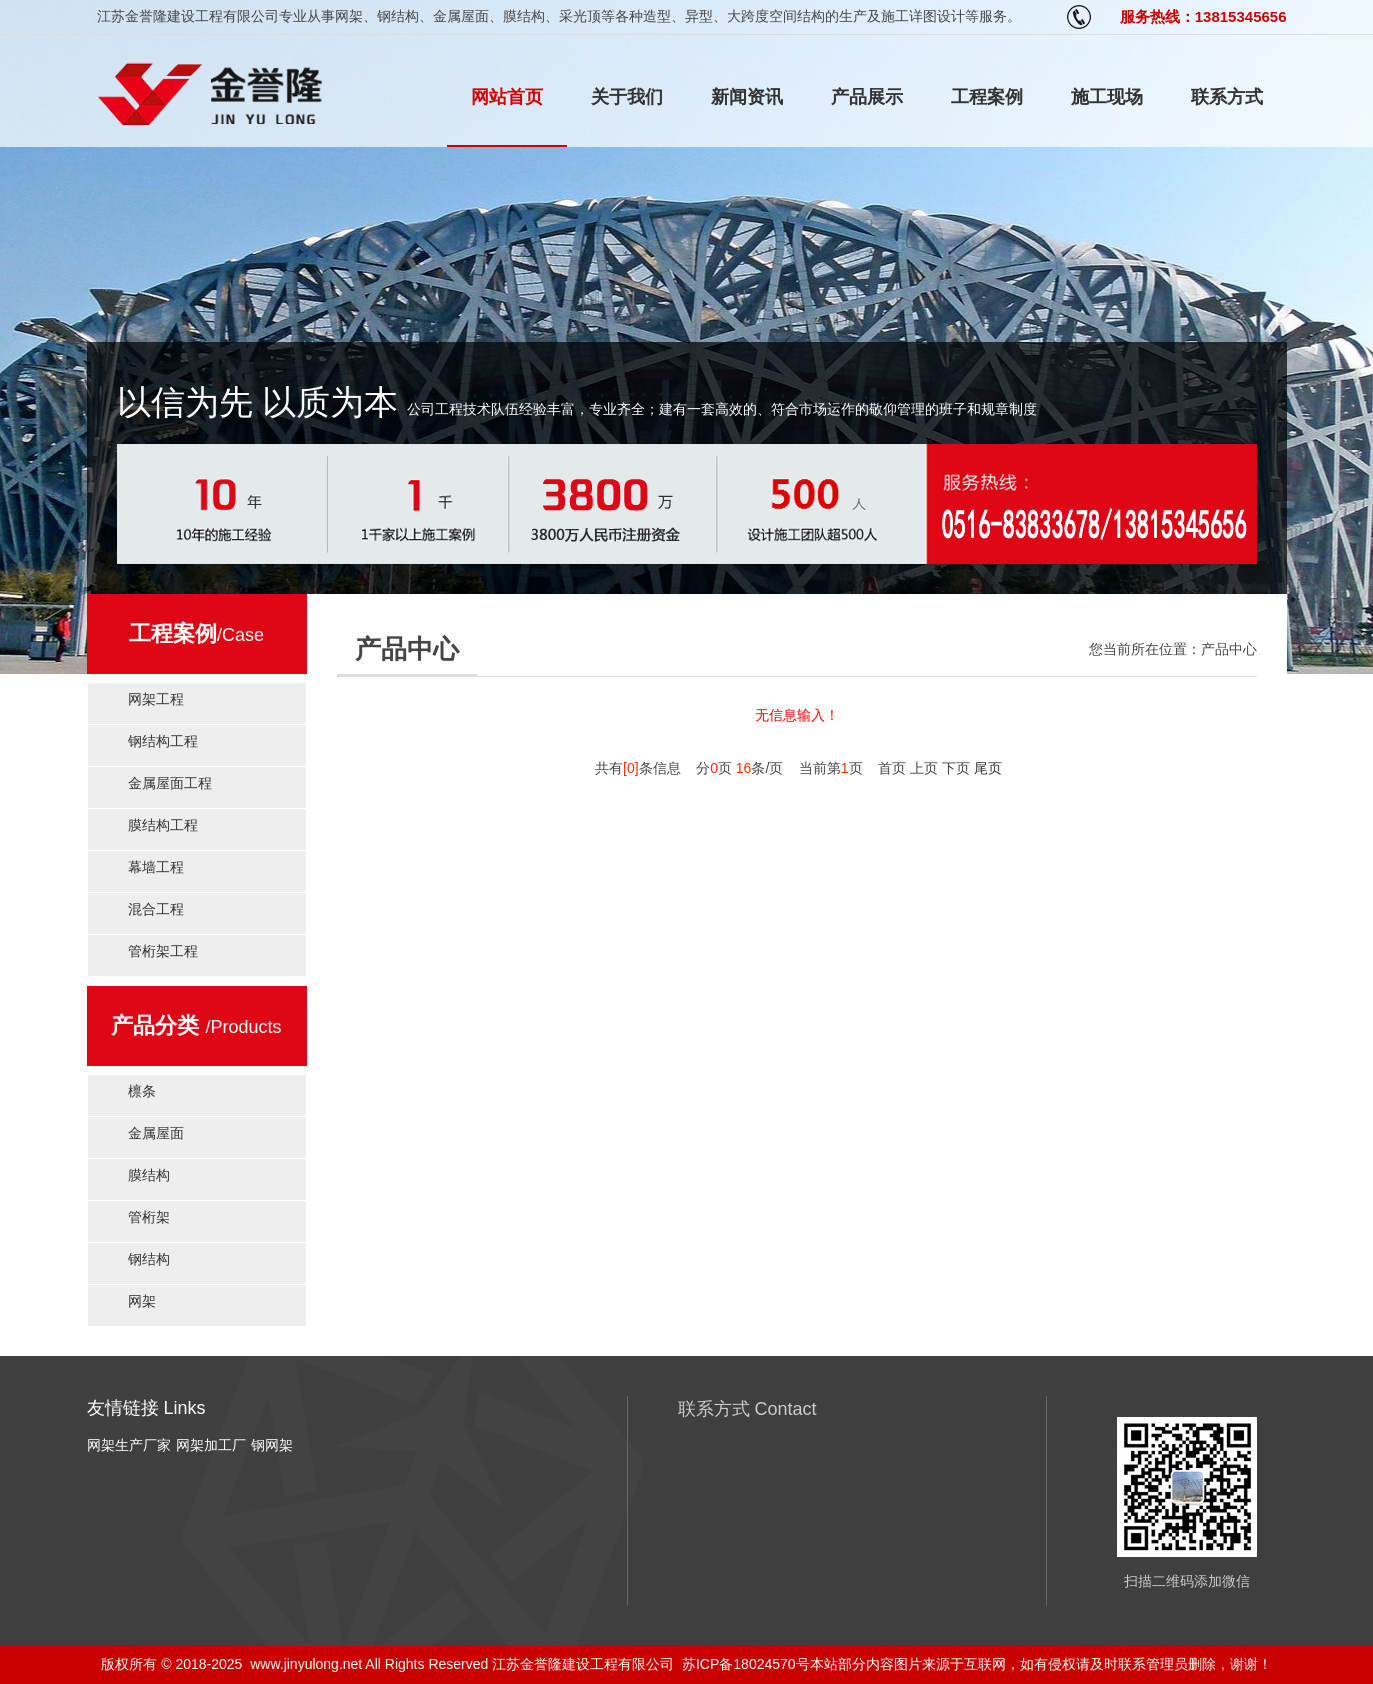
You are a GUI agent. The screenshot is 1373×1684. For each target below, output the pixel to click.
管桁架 (149, 1217)
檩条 (142, 1091)
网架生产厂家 (129, 1445)
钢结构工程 (163, 741)
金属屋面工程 (170, 783)
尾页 (988, 768)
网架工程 (156, 699)
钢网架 (272, 1445)
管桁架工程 (163, 951)
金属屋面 (156, 1133)
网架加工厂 (211, 1445)
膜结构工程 (163, 825)
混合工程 (156, 909)
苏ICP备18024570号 (746, 1664)
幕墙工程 (156, 867)
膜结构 (149, 1175)
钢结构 (149, 1259)
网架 (142, 1301)
